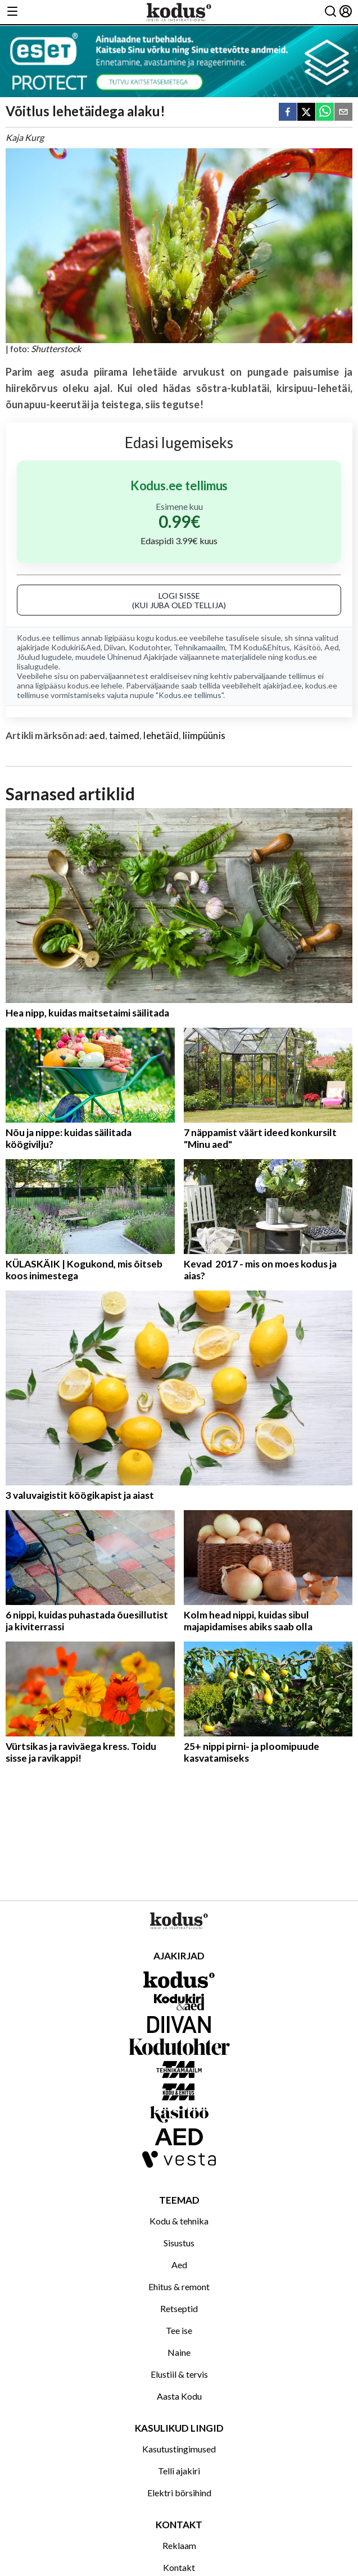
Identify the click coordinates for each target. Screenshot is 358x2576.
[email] (343, 112)
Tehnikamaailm (199, 647)
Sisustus (179, 2242)
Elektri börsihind (179, 2492)
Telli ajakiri (179, 2470)
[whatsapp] (325, 112)
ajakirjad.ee (282, 685)
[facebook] (288, 112)
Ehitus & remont (179, 2286)
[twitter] (306, 112)
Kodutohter (149, 647)
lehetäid (160, 735)
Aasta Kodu (179, 2396)
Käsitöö (307, 647)
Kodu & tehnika (179, 2220)
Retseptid (179, 2308)
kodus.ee (172, 637)
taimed (124, 735)
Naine (179, 2352)
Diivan (114, 647)
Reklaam (179, 2545)
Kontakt (179, 2567)
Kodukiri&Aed (76, 647)
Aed (331, 647)
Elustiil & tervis (179, 2374)
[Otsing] (330, 12)
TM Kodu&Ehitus (259, 647)
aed (97, 735)
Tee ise (179, 2330)
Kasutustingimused (179, 2448)
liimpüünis (204, 735)
